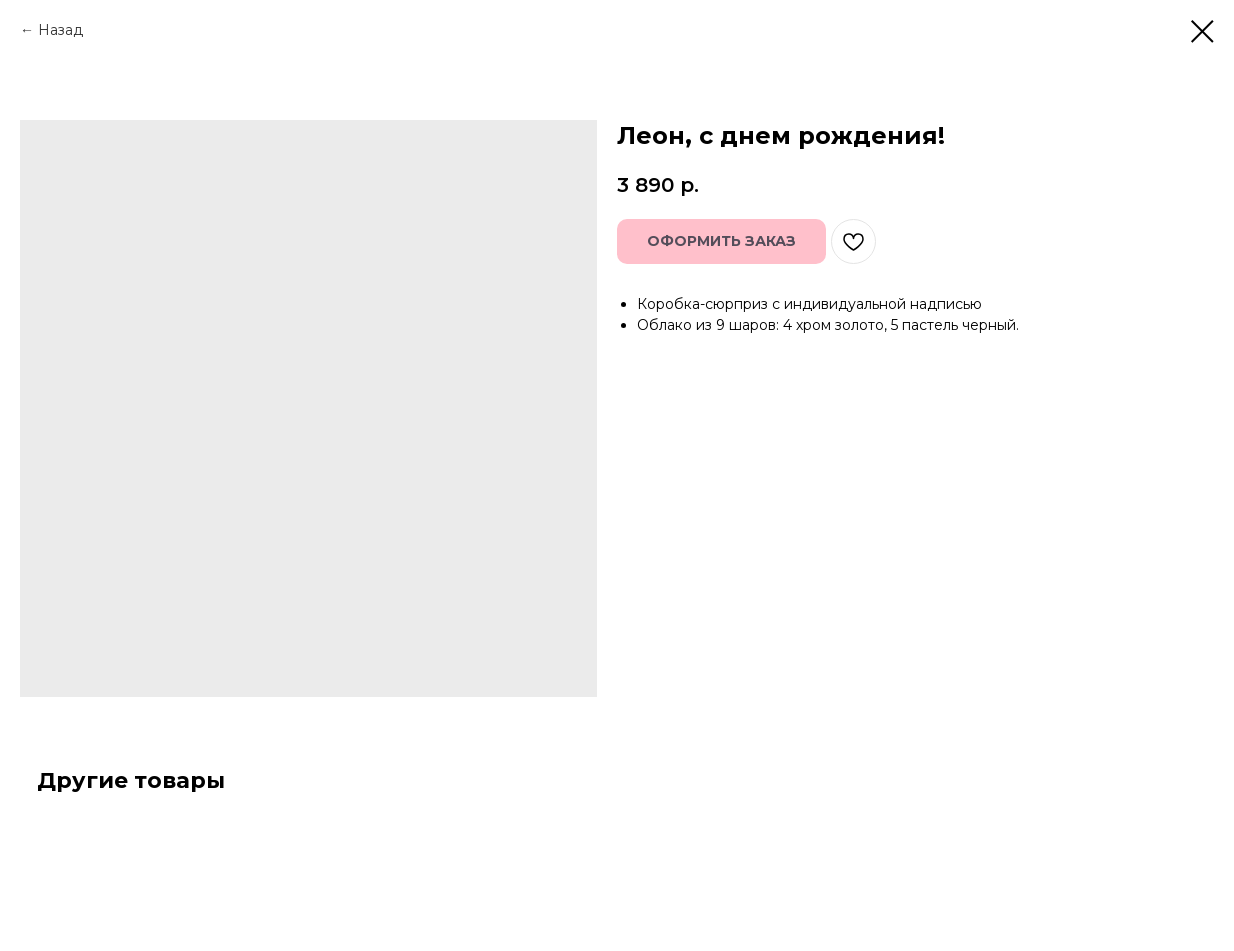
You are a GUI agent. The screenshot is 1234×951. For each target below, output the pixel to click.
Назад (60, 30)
